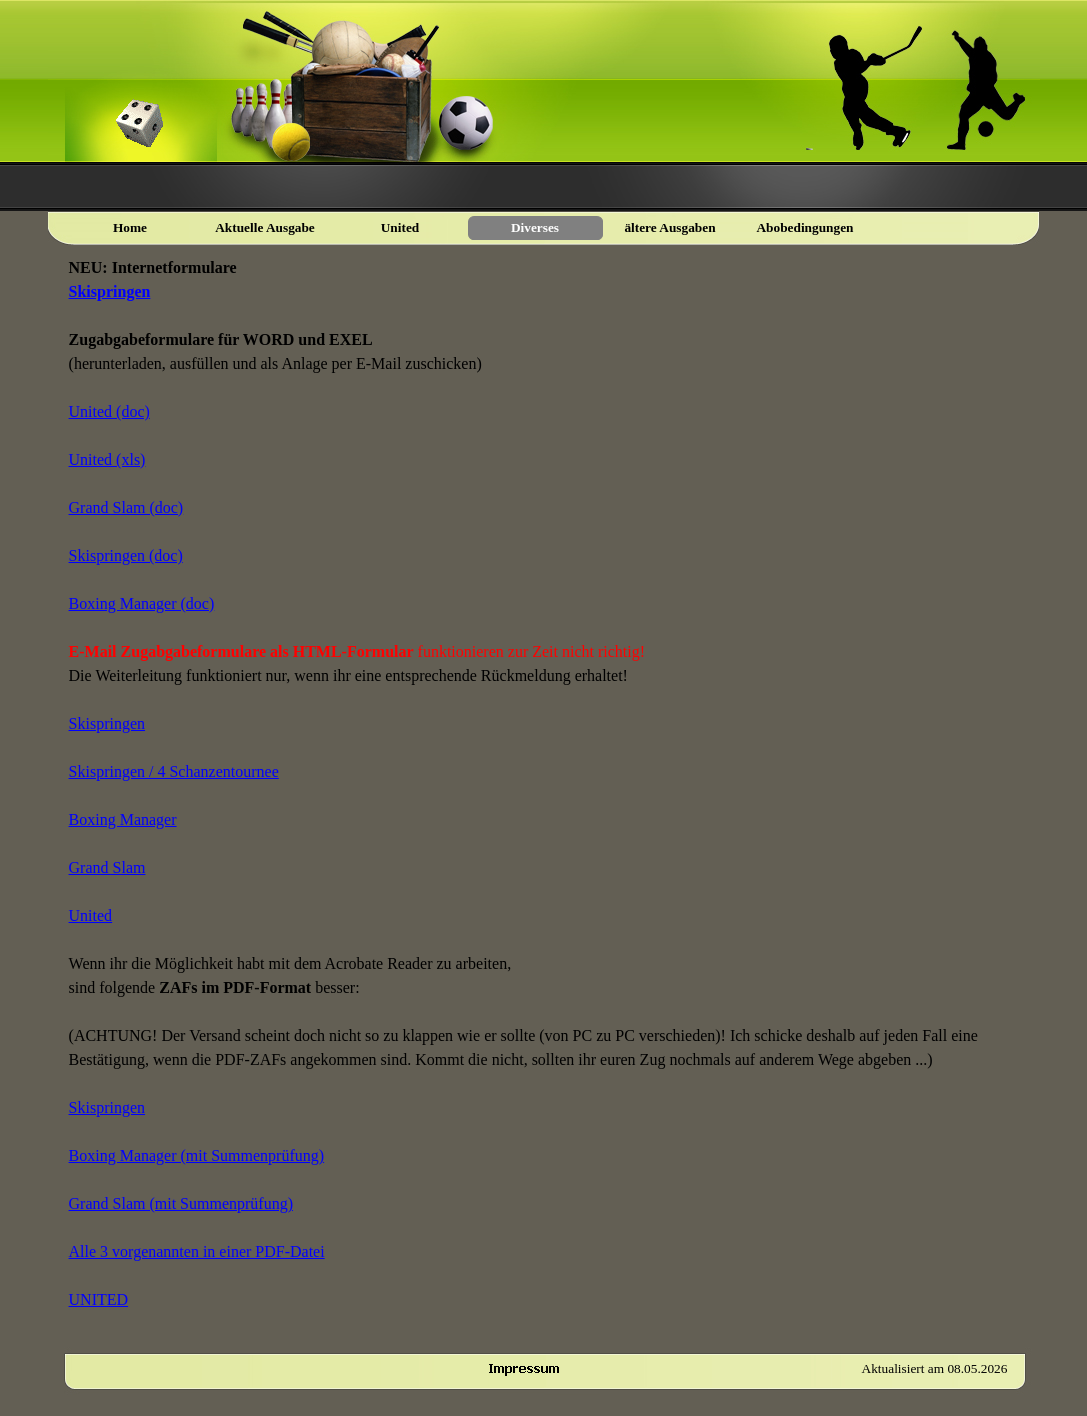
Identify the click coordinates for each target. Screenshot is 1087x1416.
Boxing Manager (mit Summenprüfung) (197, 1155)
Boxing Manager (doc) (142, 603)
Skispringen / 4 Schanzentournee (174, 771)
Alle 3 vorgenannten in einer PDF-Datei (197, 1251)
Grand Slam (107, 867)
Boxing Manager (123, 819)
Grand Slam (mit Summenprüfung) (181, 1203)
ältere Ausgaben (669, 227)
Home (130, 227)
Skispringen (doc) (126, 555)
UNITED (99, 1299)
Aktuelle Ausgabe (265, 227)
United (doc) (109, 411)
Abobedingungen (804, 227)
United (91, 915)
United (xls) (107, 459)
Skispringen (110, 291)
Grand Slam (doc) (126, 507)
